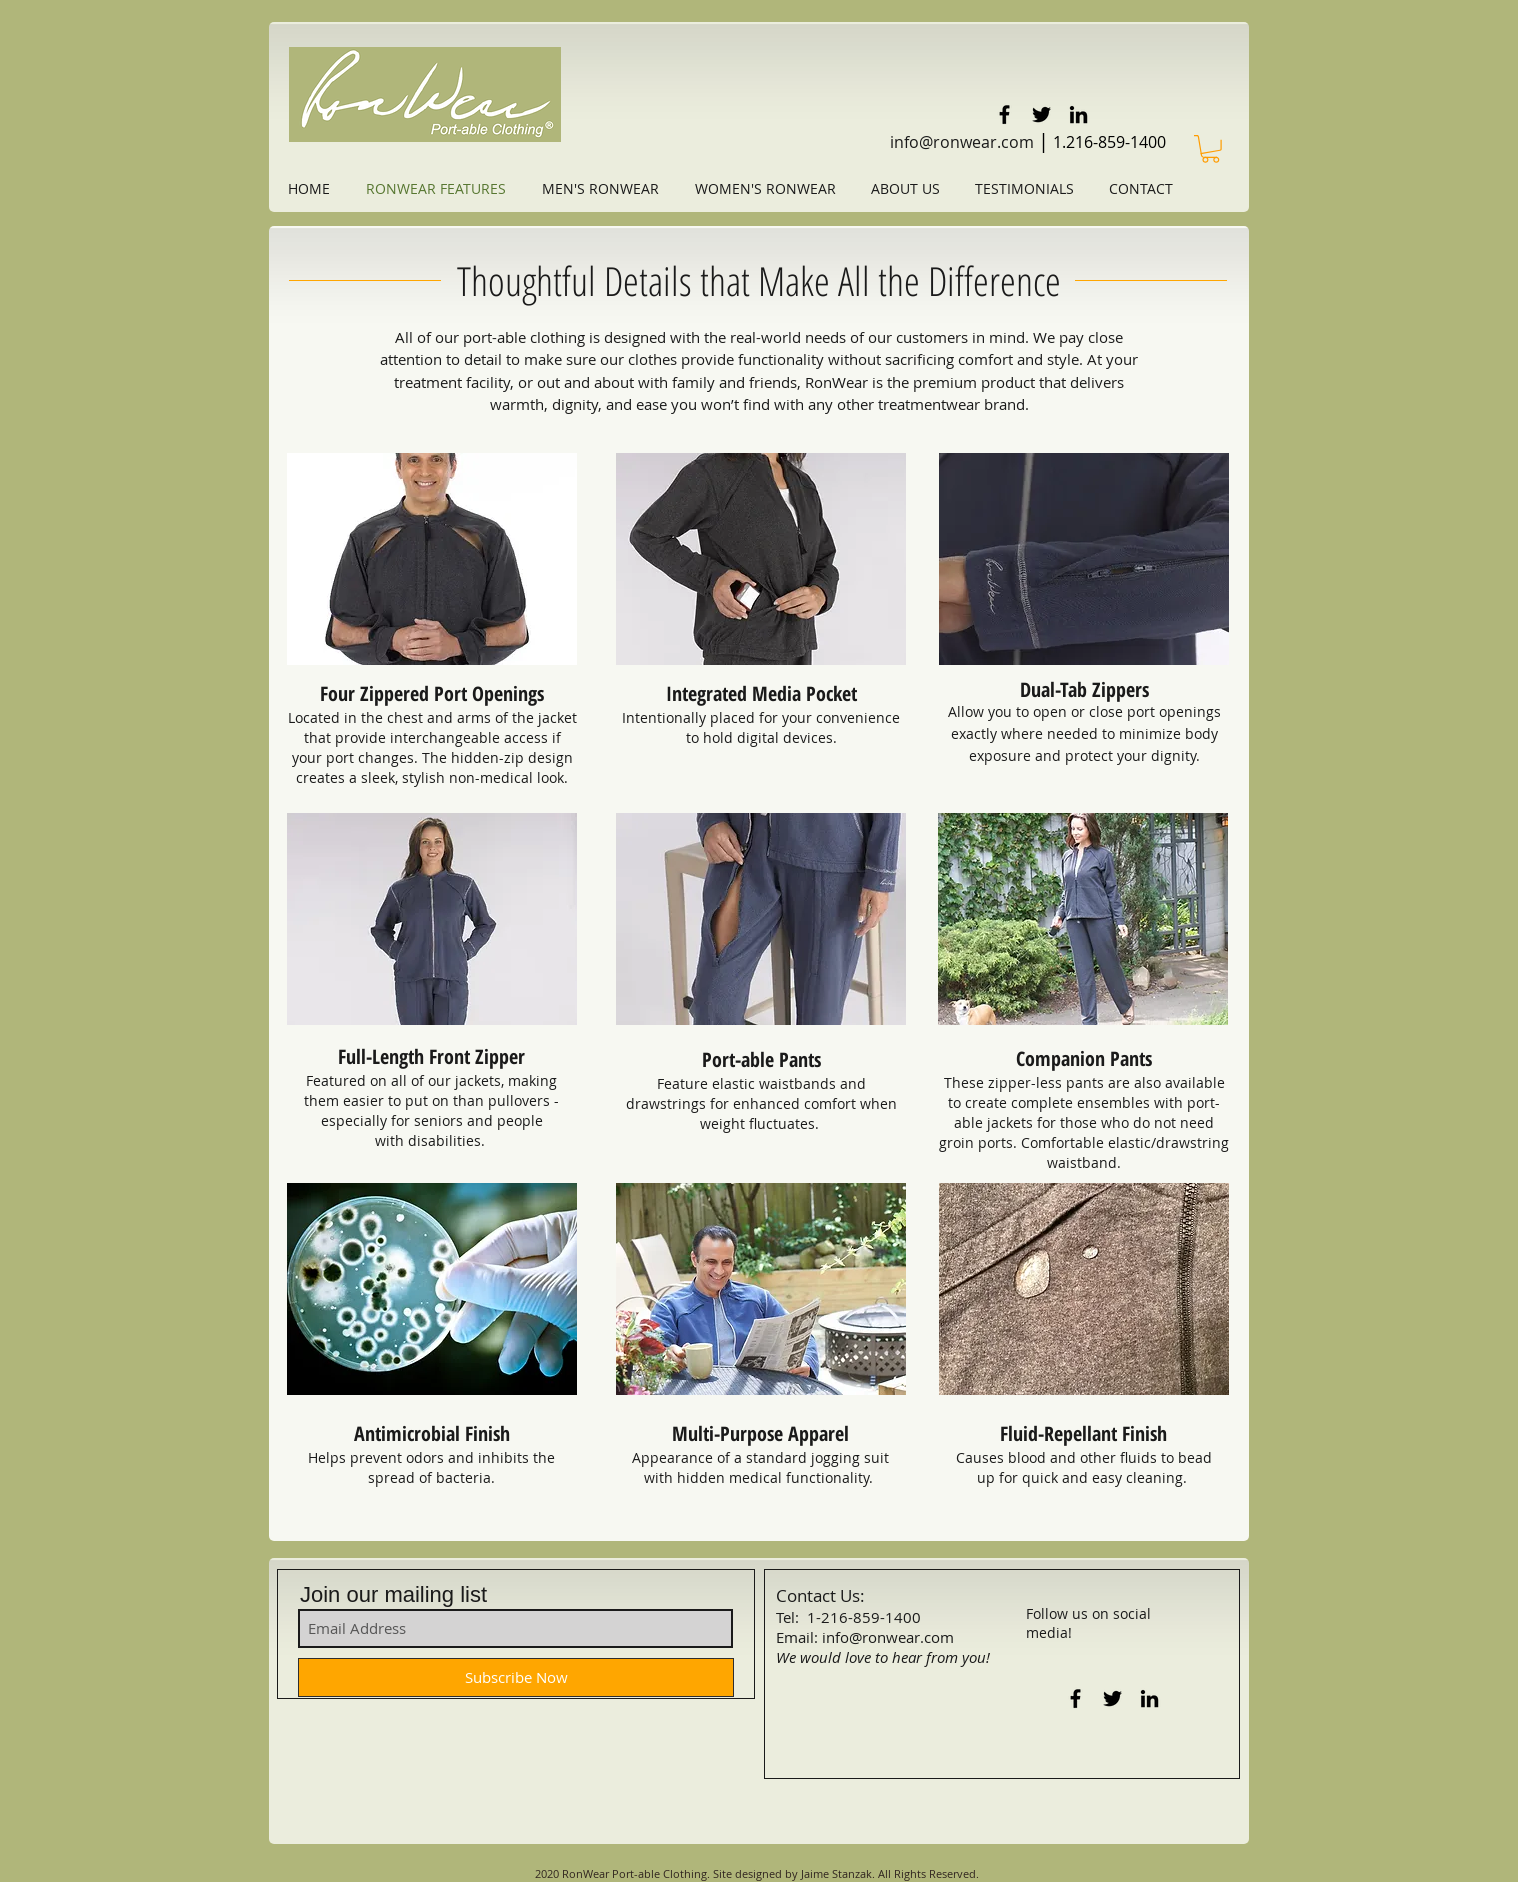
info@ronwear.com (962, 142)
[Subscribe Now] (516, 1677)
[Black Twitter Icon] (1041, 114)
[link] (1210, 149)
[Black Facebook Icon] (1004, 114)
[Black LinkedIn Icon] (1078, 114)
